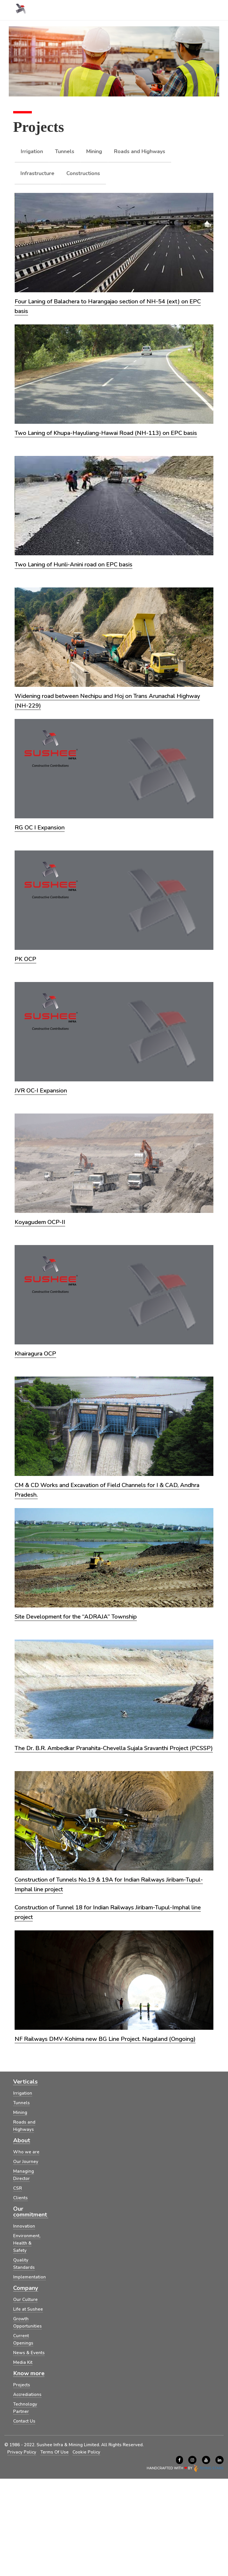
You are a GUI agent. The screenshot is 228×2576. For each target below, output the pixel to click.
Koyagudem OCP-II (40, 1222)
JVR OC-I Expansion (41, 1091)
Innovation (24, 2226)
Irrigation (32, 151)
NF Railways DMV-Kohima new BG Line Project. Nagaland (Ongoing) (105, 2039)
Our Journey (25, 2161)
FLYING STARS (208, 2468)
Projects (21, 2385)
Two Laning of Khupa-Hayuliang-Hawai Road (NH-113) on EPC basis (106, 433)
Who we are (26, 2152)
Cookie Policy (86, 2452)
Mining (94, 151)
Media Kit (22, 2362)
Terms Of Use (54, 2452)
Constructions (83, 173)
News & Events (29, 2353)
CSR (17, 2188)
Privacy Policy (21, 2452)
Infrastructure (37, 173)
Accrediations (27, 2394)
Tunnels (64, 151)
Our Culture (25, 2299)
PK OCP (25, 959)
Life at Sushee (28, 2309)
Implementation (29, 2277)
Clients (20, 2198)
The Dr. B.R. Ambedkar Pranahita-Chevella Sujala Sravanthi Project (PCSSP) (114, 1748)
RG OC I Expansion (40, 827)
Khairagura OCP (35, 1354)
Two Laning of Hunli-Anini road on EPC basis (73, 564)
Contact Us (24, 2421)
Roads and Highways (139, 151)
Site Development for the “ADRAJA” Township (76, 1617)
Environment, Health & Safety (26, 2243)
